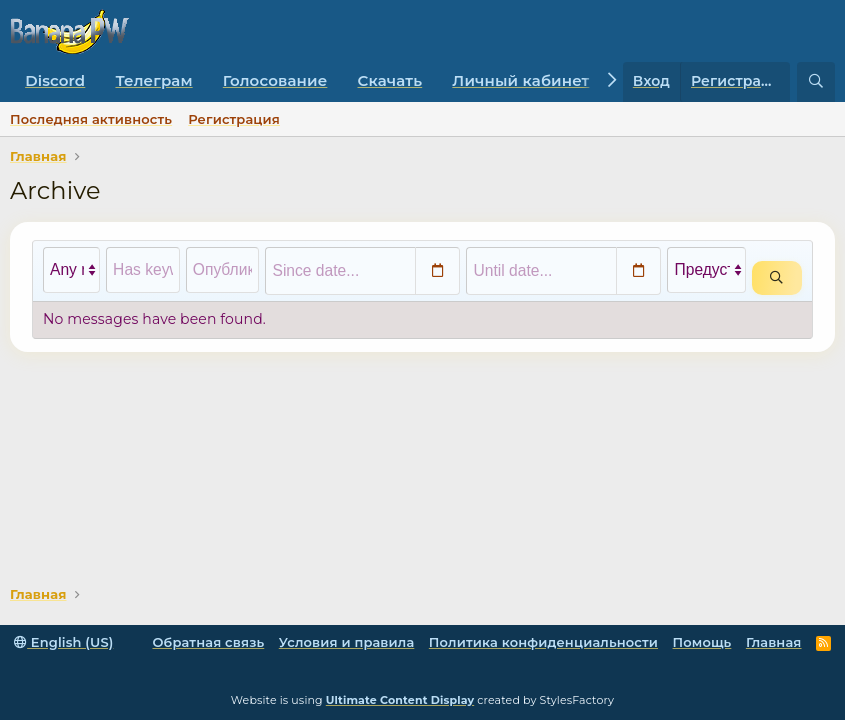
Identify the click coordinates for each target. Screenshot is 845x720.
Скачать (390, 80)
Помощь (702, 642)
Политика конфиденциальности (543, 642)
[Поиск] (816, 82)
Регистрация (234, 119)
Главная (774, 642)
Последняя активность (91, 119)
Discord (55, 80)
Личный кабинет (520, 80)
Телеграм (153, 80)
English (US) (63, 642)
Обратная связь (208, 642)
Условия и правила (347, 642)
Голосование (275, 80)
